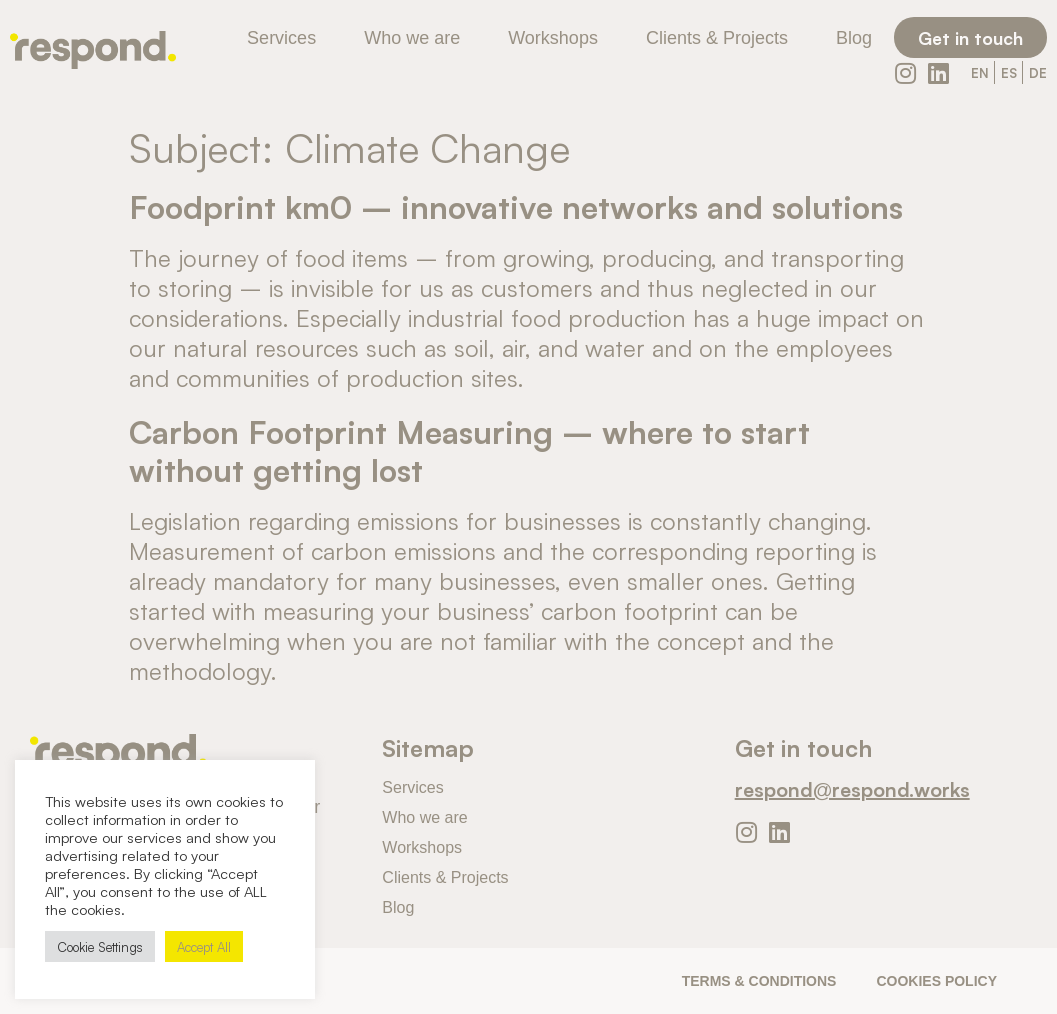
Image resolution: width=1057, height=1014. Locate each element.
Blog (854, 38)
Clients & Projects (717, 38)
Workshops (553, 38)
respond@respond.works (852, 788)
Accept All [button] (204, 946)
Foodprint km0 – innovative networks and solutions (516, 205)
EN (980, 72)
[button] (970, 37)
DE (1038, 72)
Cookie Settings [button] (100, 946)
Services (281, 38)
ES (1009, 72)
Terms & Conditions (759, 981)
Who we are (412, 38)
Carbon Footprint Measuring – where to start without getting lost (469, 449)
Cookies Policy (936, 981)
